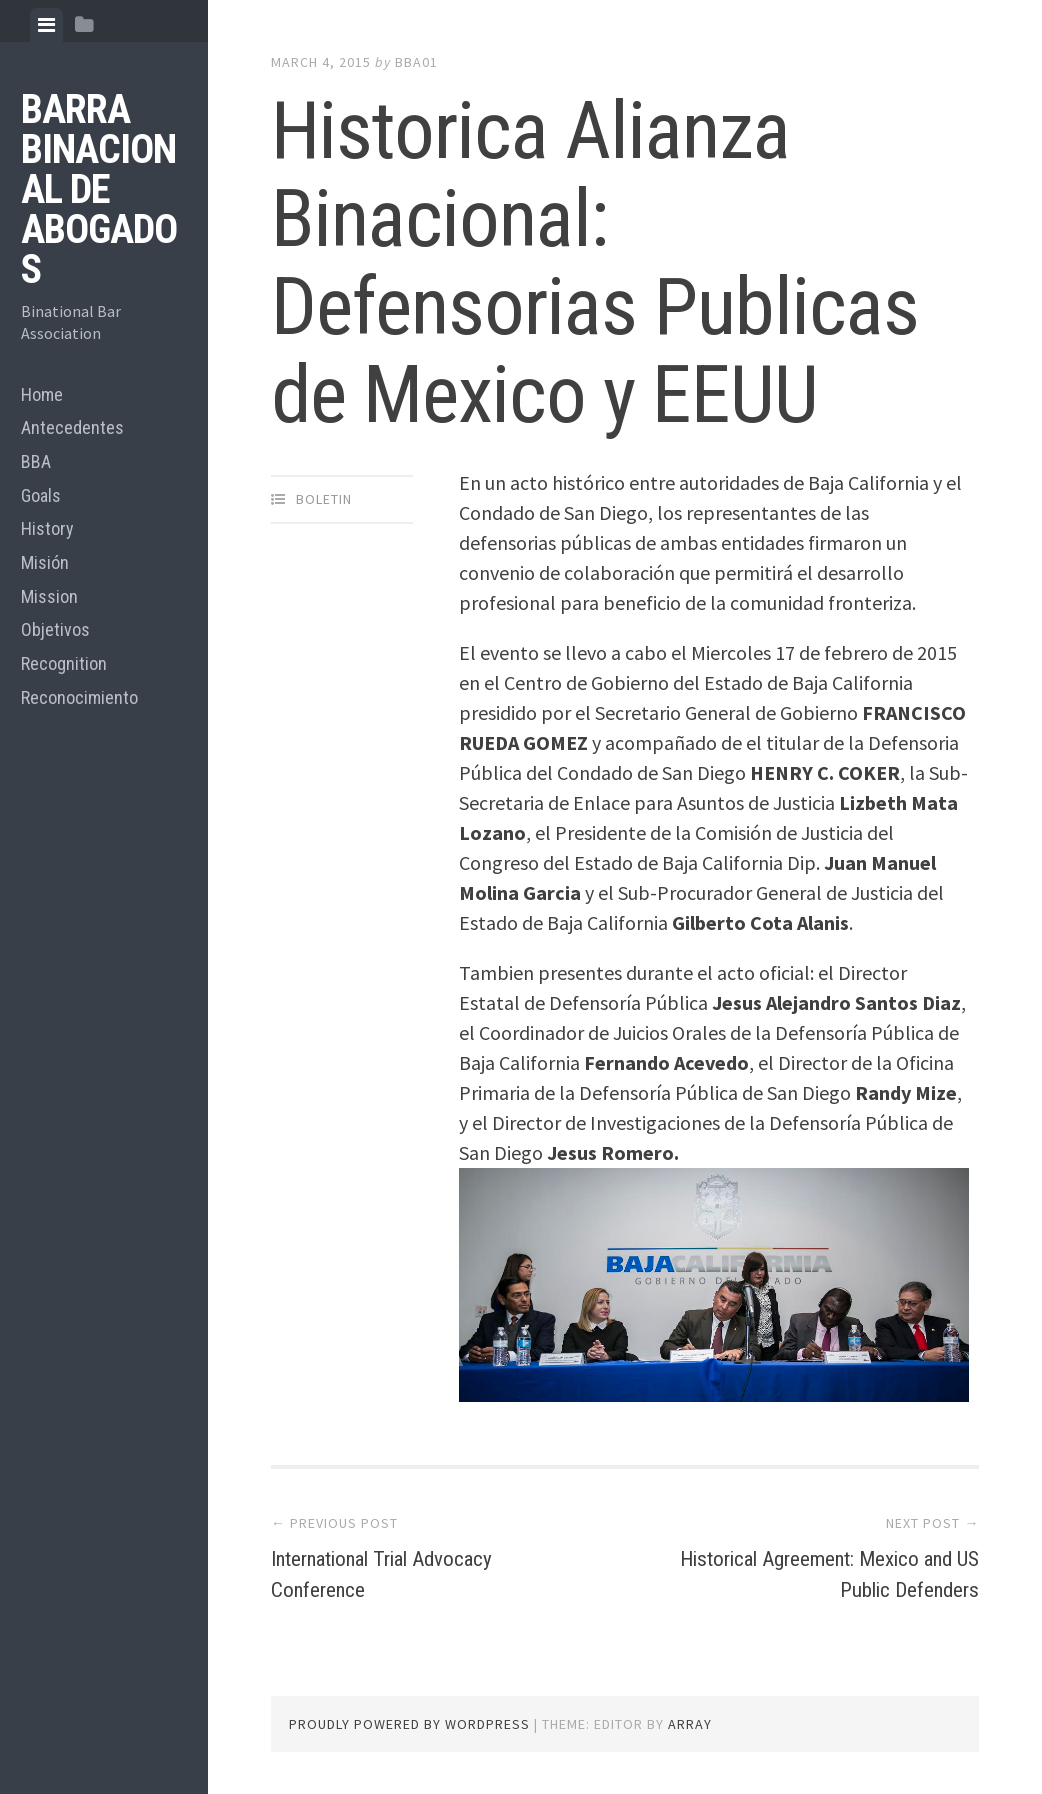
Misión (45, 562)
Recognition (64, 663)
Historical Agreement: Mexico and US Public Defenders (826, 1572)
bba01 (416, 62)
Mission (49, 596)
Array (690, 1724)
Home (42, 394)
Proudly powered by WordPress (409, 1724)
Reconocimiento (79, 697)
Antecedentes (72, 427)
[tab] (46, 25)
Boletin (324, 499)
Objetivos (55, 629)
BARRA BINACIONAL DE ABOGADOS (99, 189)
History (47, 528)
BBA (36, 461)
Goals (41, 495)
